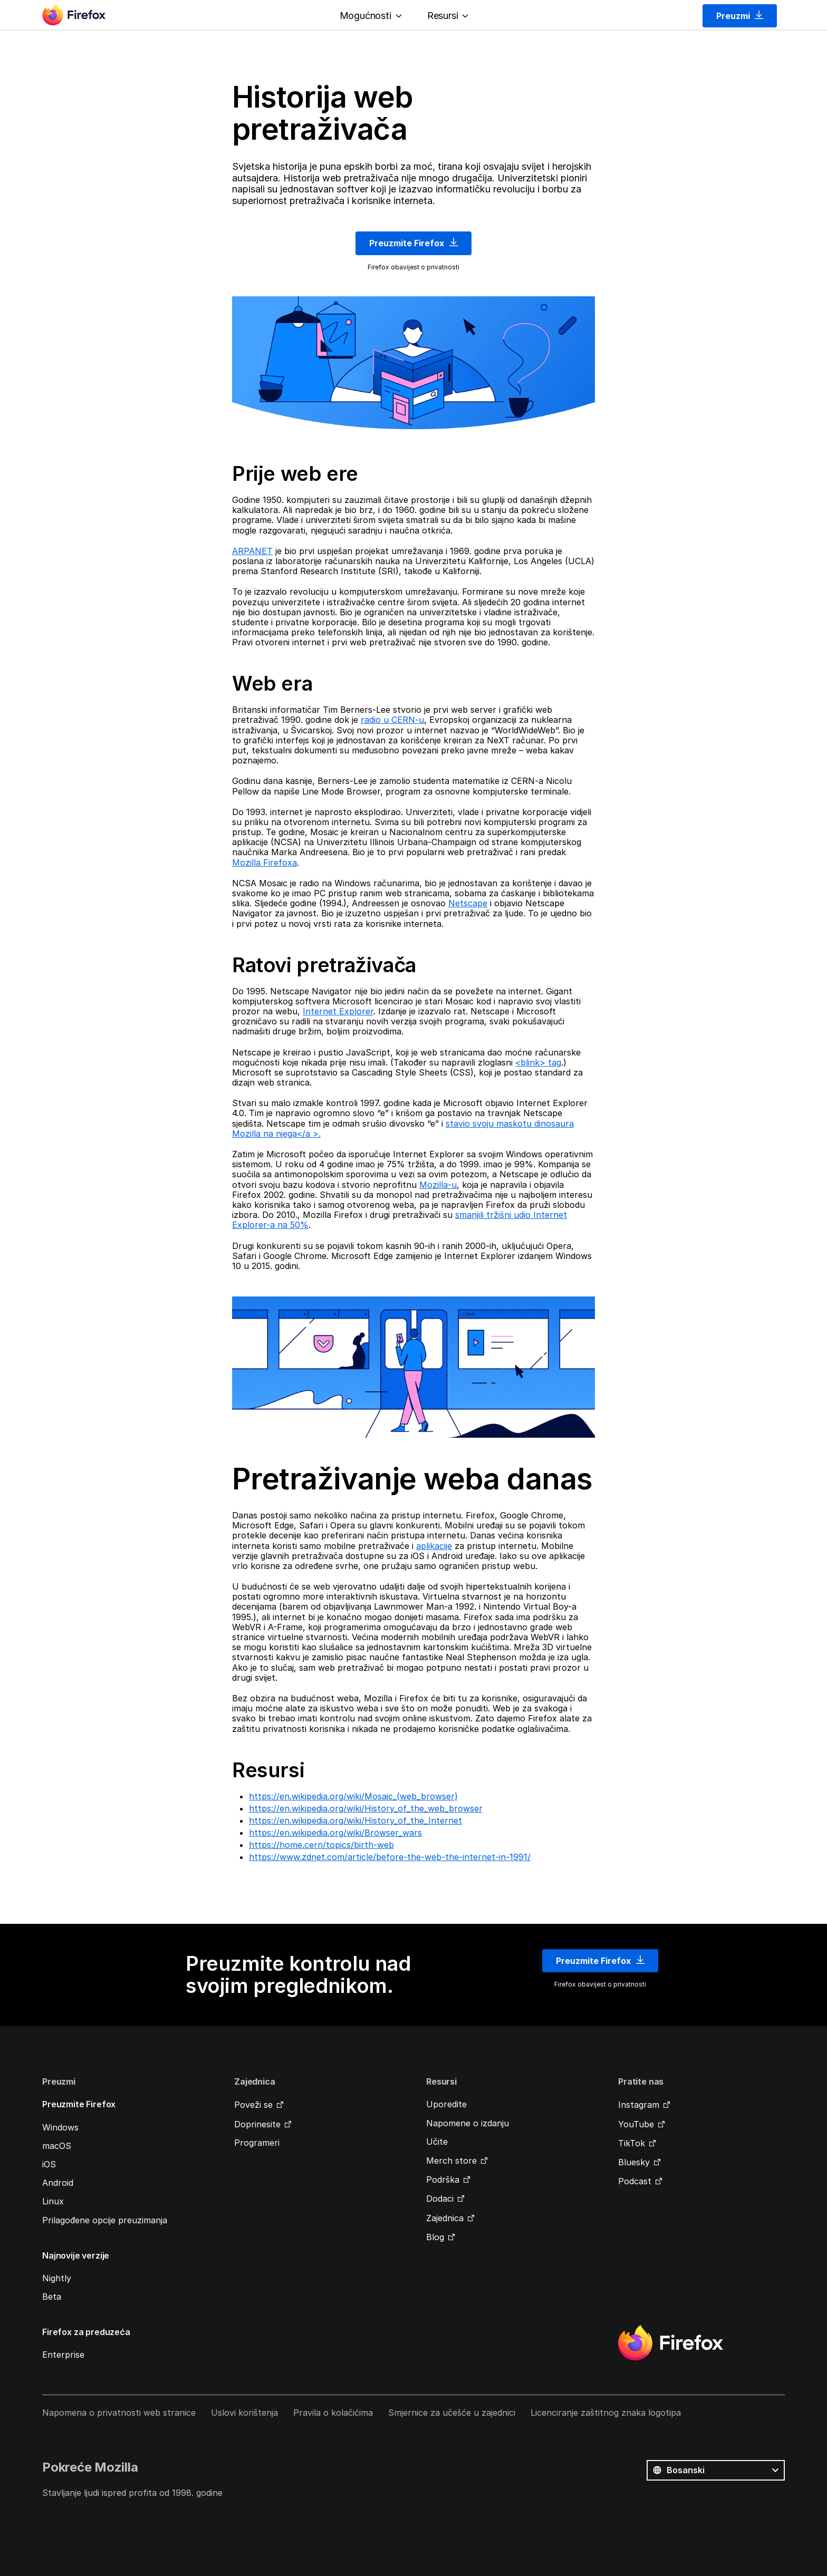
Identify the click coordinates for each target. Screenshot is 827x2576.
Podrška (442, 2179)
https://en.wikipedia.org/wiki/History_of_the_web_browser (366, 1808)
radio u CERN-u (392, 719)
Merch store (451, 2160)
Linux (53, 2201)
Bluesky (634, 2162)
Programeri (257, 2142)
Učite (437, 2141)
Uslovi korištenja (244, 2412)
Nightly (56, 2278)
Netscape (467, 903)
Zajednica (445, 2218)
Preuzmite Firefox (413, 243)
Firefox (670, 2343)
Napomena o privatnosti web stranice (119, 2412)
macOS (56, 2146)
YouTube (636, 2124)
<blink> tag (538, 1062)
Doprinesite (257, 2124)
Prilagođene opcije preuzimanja (104, 2220)
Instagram (638, 2104)
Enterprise (63, 2354)
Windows (60, 2127)
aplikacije (434, 1546)
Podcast (634, 2181)
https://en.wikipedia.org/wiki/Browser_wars (335, 1832)
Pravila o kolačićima (333, 2412)
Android (57, 2182)
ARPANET (252, 551)
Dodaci (440, 2198)
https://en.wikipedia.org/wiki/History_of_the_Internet (355, 1820)
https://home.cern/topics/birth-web (321, 1844)
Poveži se (253, 2104)
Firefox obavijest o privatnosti (413, 267)
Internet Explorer (338, 1011)
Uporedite (446, 2104)
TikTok (631, 2143)
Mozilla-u (438, 1184)
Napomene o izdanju (467, 2123)
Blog (435, 2237)
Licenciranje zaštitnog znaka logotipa (606, 2412)
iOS (49, 2164)
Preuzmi (740, 16)
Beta (51, 2296)
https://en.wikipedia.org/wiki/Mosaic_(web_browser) (353, 1796)
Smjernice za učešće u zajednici (451, 2412)
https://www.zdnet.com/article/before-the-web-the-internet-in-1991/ (390, 1857)
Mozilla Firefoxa (264, 862)
